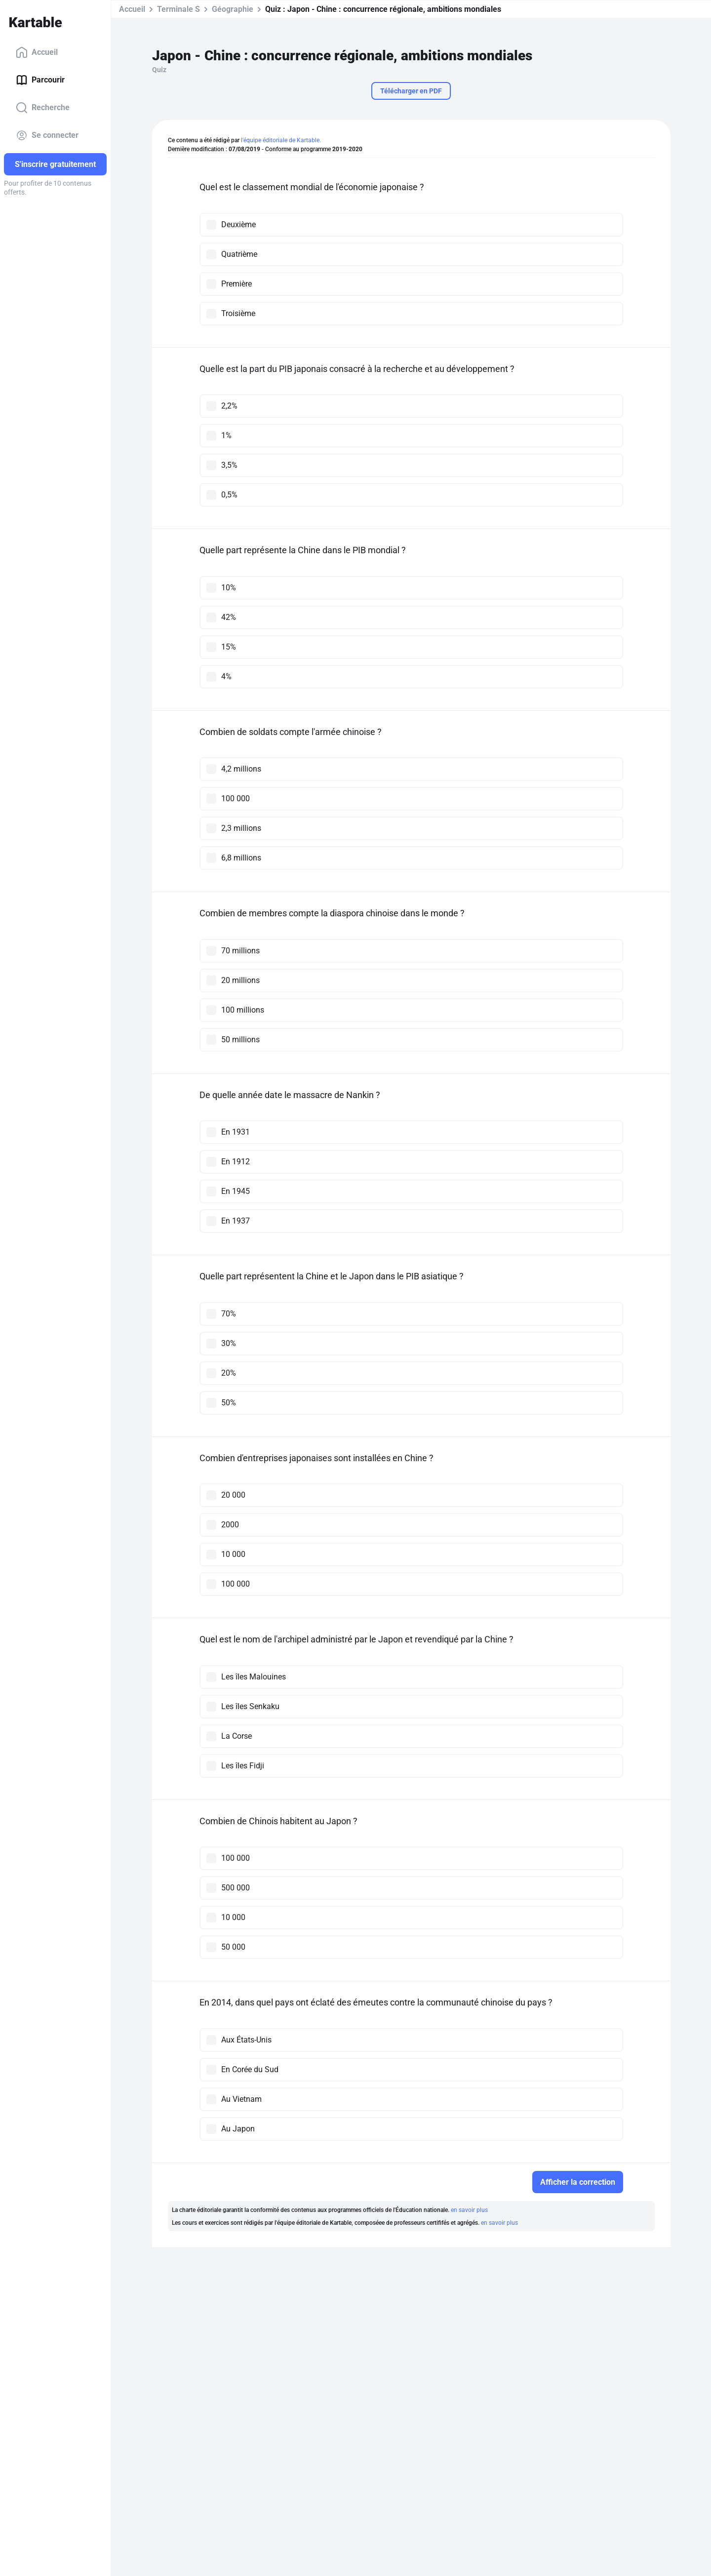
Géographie (232, 9)
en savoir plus (469, 2210)
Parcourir (40, 80)
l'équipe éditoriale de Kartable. (281, 140)
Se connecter (47, 135)
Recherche (43, 108)
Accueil (37, 52)
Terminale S (178, 9)
